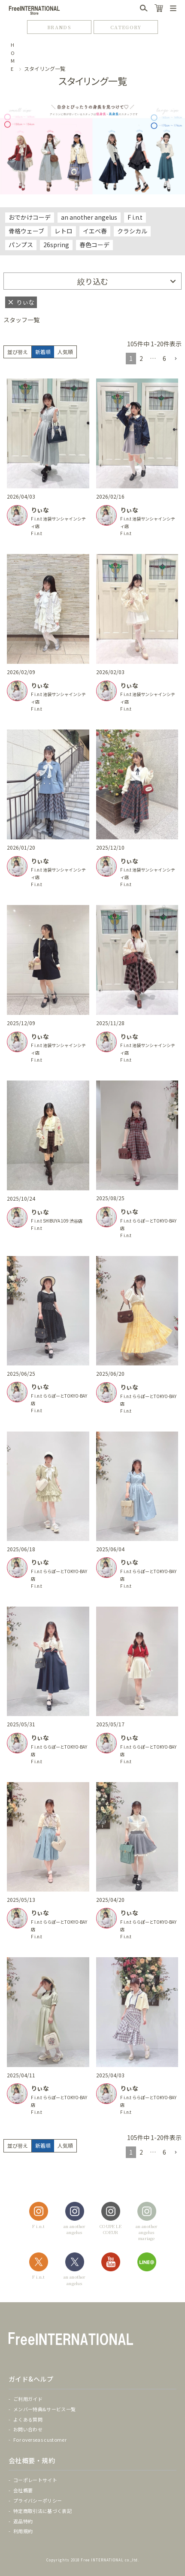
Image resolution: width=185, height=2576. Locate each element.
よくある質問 (27, 2419)
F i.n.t (135, 217)
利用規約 (23, 2531)
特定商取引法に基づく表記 (42, 2510)
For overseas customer (40, 2439)
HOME (13, 56)
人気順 (65, 351)
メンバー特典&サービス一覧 (44, 2409)
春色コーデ (94, 244)
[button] (176, 359)
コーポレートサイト (35, 2479)
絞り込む (92, 281)
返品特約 (23, 2521)
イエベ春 (95, 231)
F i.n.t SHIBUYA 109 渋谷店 (56, 1220)
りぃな (40, 510)
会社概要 (23, 2490)
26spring (56, 244)
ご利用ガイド (27, 2398)
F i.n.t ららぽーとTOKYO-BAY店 (148, 1224)
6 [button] (164, 358)
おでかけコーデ (30, 217)
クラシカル (132, 231)
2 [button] (141, 358)
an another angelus (89, 217)
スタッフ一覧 (21, 319)
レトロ (64, 231)
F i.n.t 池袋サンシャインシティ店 (58, 522)
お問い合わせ (27, 2429)
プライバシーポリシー (37, 2500)
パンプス (21, 244)
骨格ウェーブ (26, 231)
